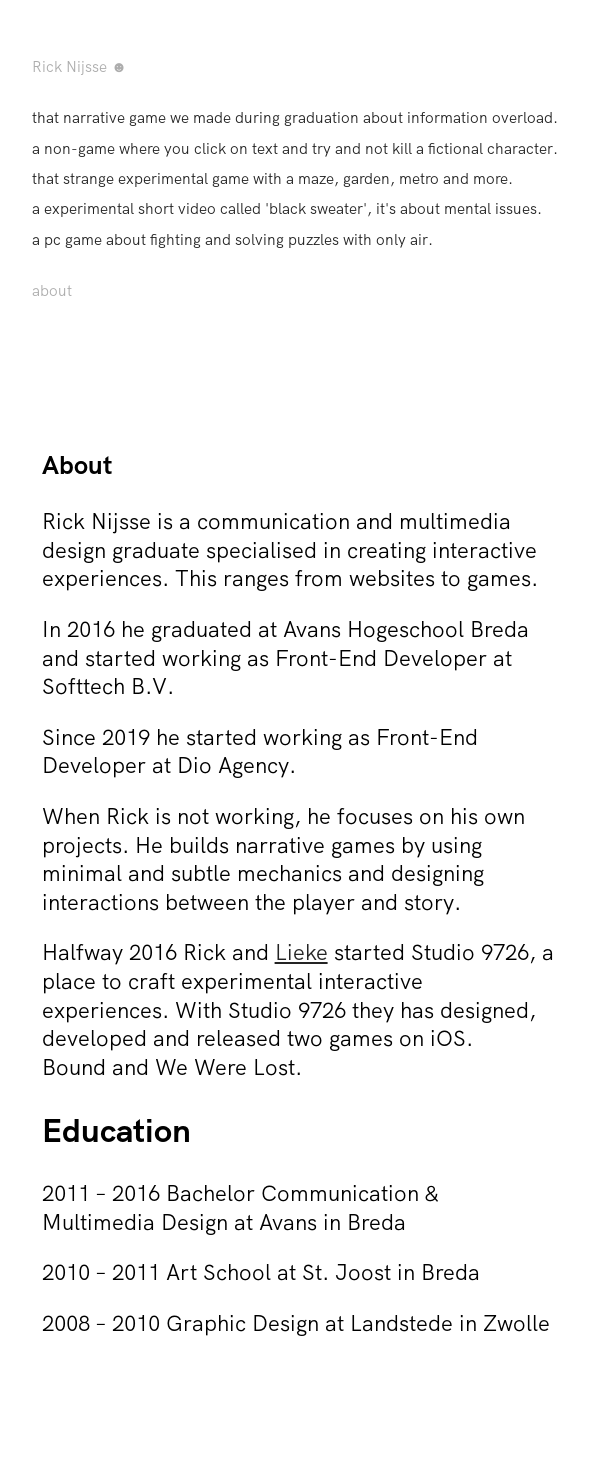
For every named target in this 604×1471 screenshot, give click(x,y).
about (52, 290)
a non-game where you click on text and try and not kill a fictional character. (295, 148)
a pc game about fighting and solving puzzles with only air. (232, 239)
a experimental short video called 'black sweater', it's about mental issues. (287, 208)
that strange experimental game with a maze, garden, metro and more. (272, 178)
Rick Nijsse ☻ (79, 66)
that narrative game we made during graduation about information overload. (295, 117)
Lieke (301, 952)
